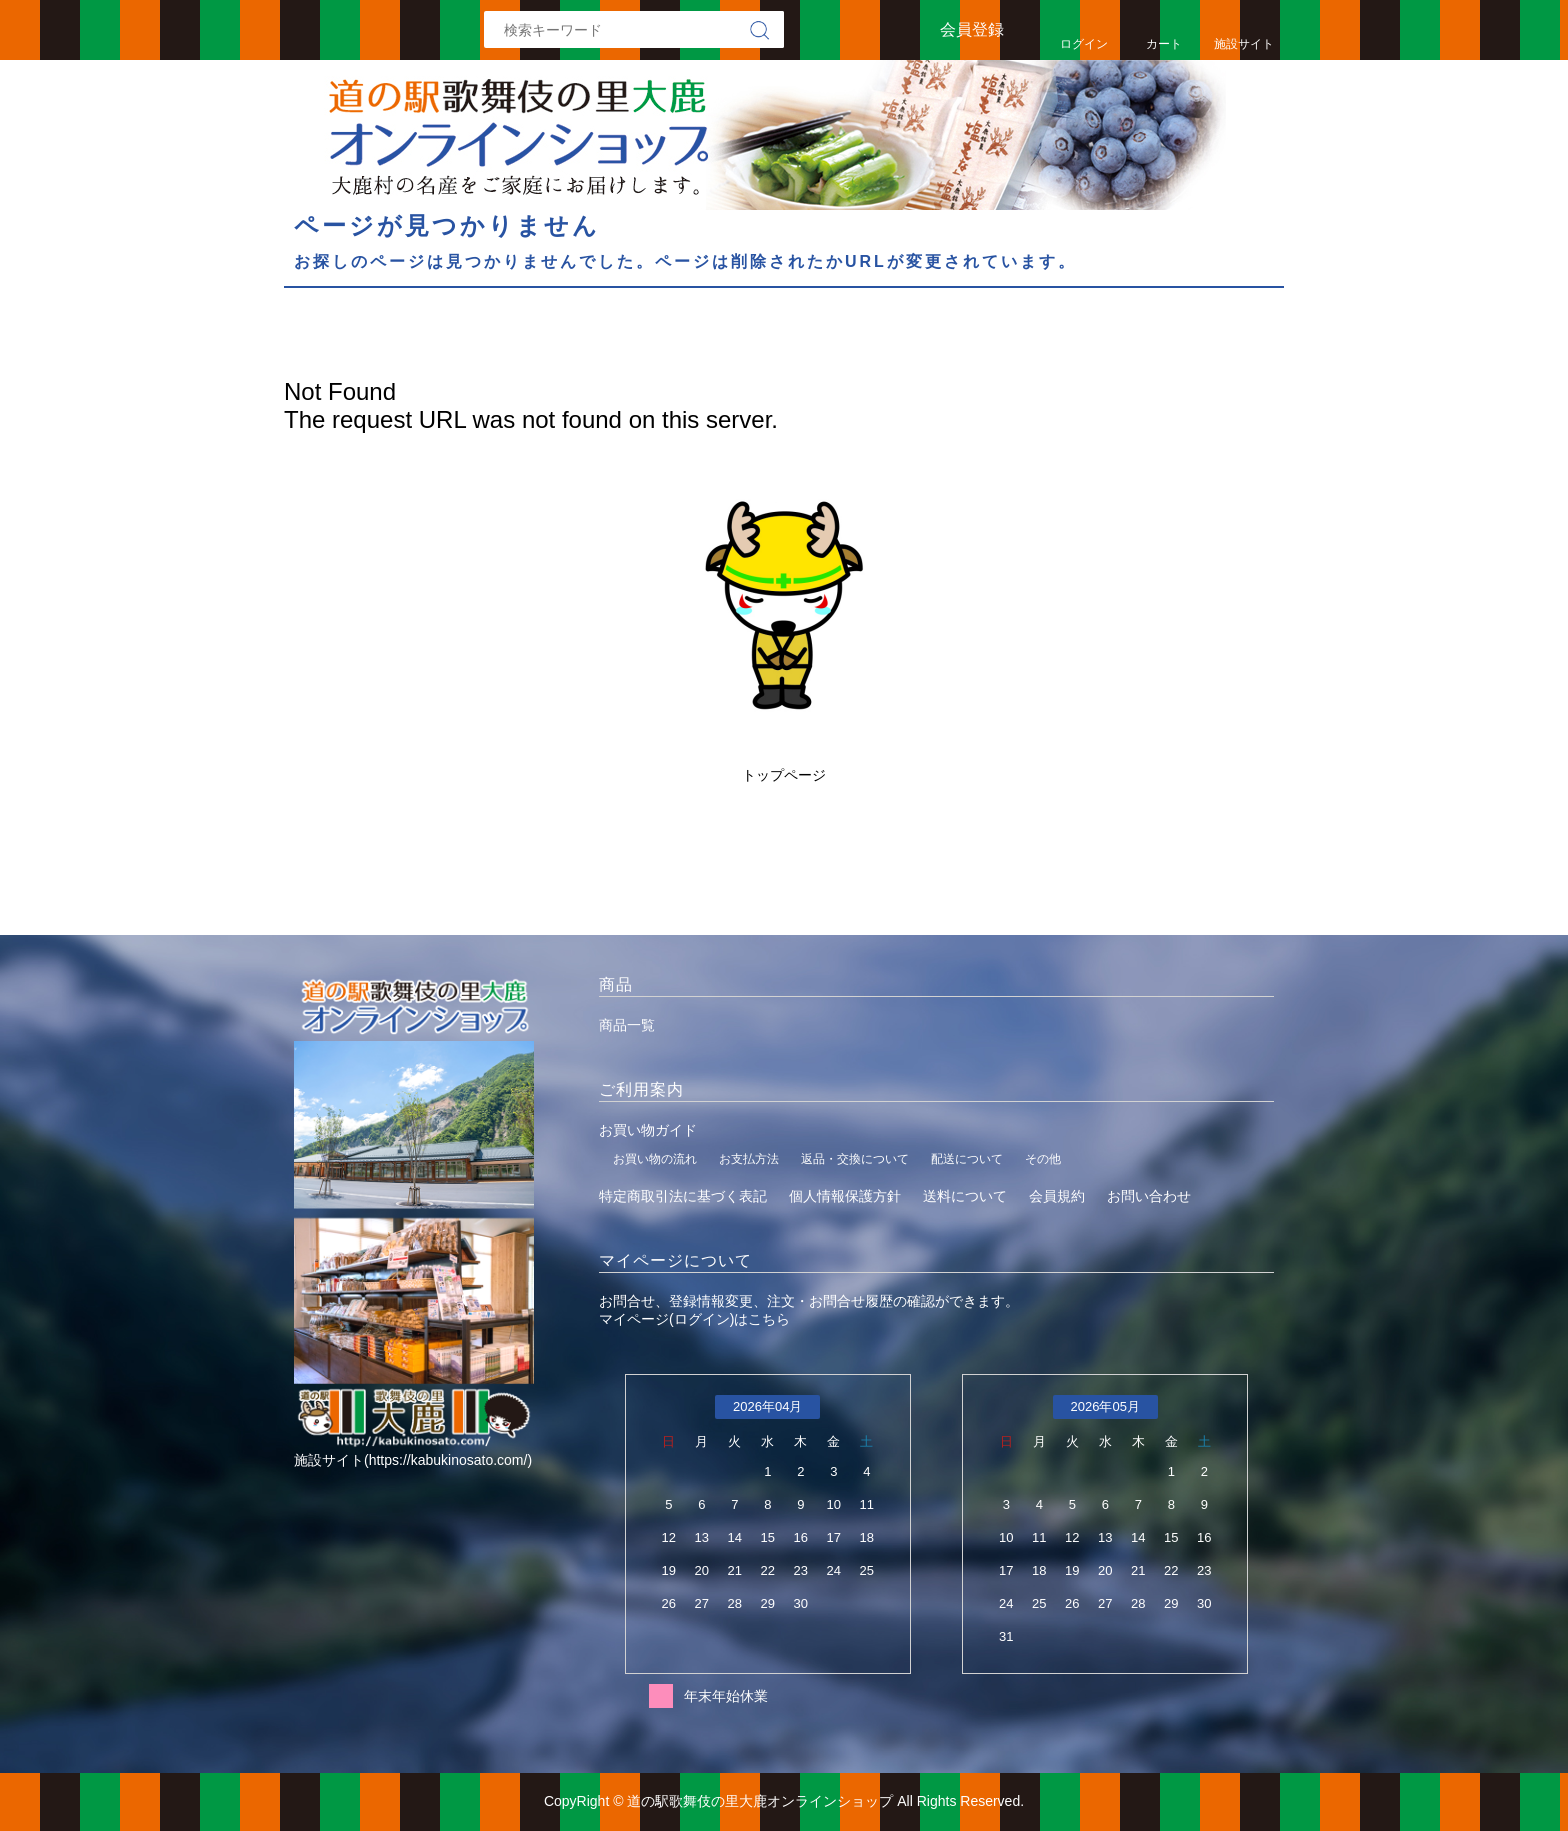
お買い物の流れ (655, 1159)
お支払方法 (749, 1159)
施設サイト (1244, 44)
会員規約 (1057, 1196)
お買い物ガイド (648, 1130)
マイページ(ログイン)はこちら (694, 1319)
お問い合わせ (1149, 1196)
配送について (967, 1159)
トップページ (784, 775)
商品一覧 (627, 1025)
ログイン (1084, 44)
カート (1164, 44)
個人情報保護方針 (845, 1196)
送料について (965, 1196)
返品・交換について (855, 1159)
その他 (1043, 1159)
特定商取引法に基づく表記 (683, 1196)
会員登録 (972, 29)
